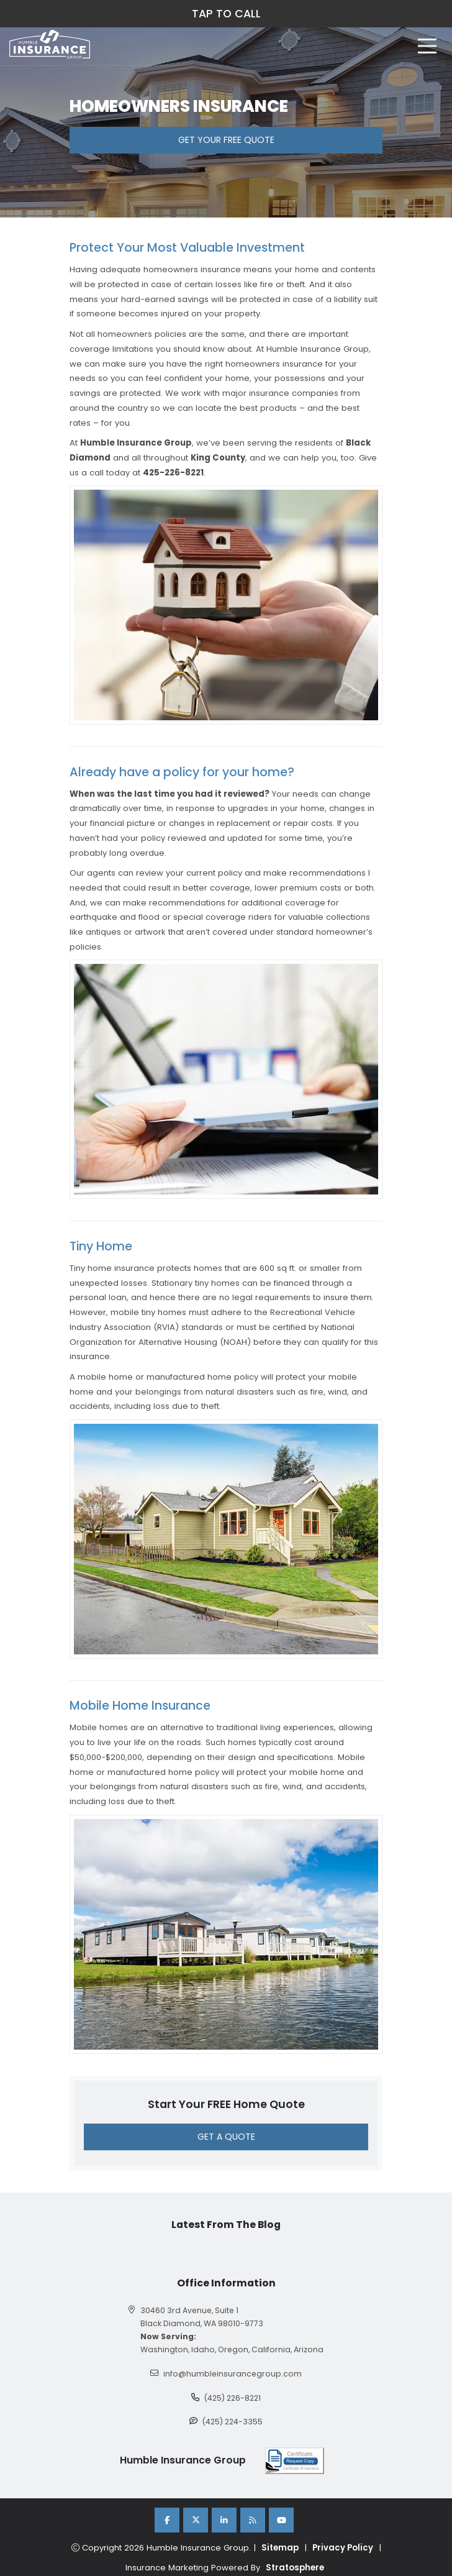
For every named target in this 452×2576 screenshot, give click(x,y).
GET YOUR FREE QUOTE (226, 140)
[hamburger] (427, 46)
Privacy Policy (342, 2548)
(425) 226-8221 (232, 2398)
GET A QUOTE (226, 2136)
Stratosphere (295, 2568)
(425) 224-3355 (232, 2421)
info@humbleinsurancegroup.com (232, 2373)
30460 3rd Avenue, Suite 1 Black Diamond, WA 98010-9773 (201, 2317)
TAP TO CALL (226, 13)
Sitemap (280, 2548)
